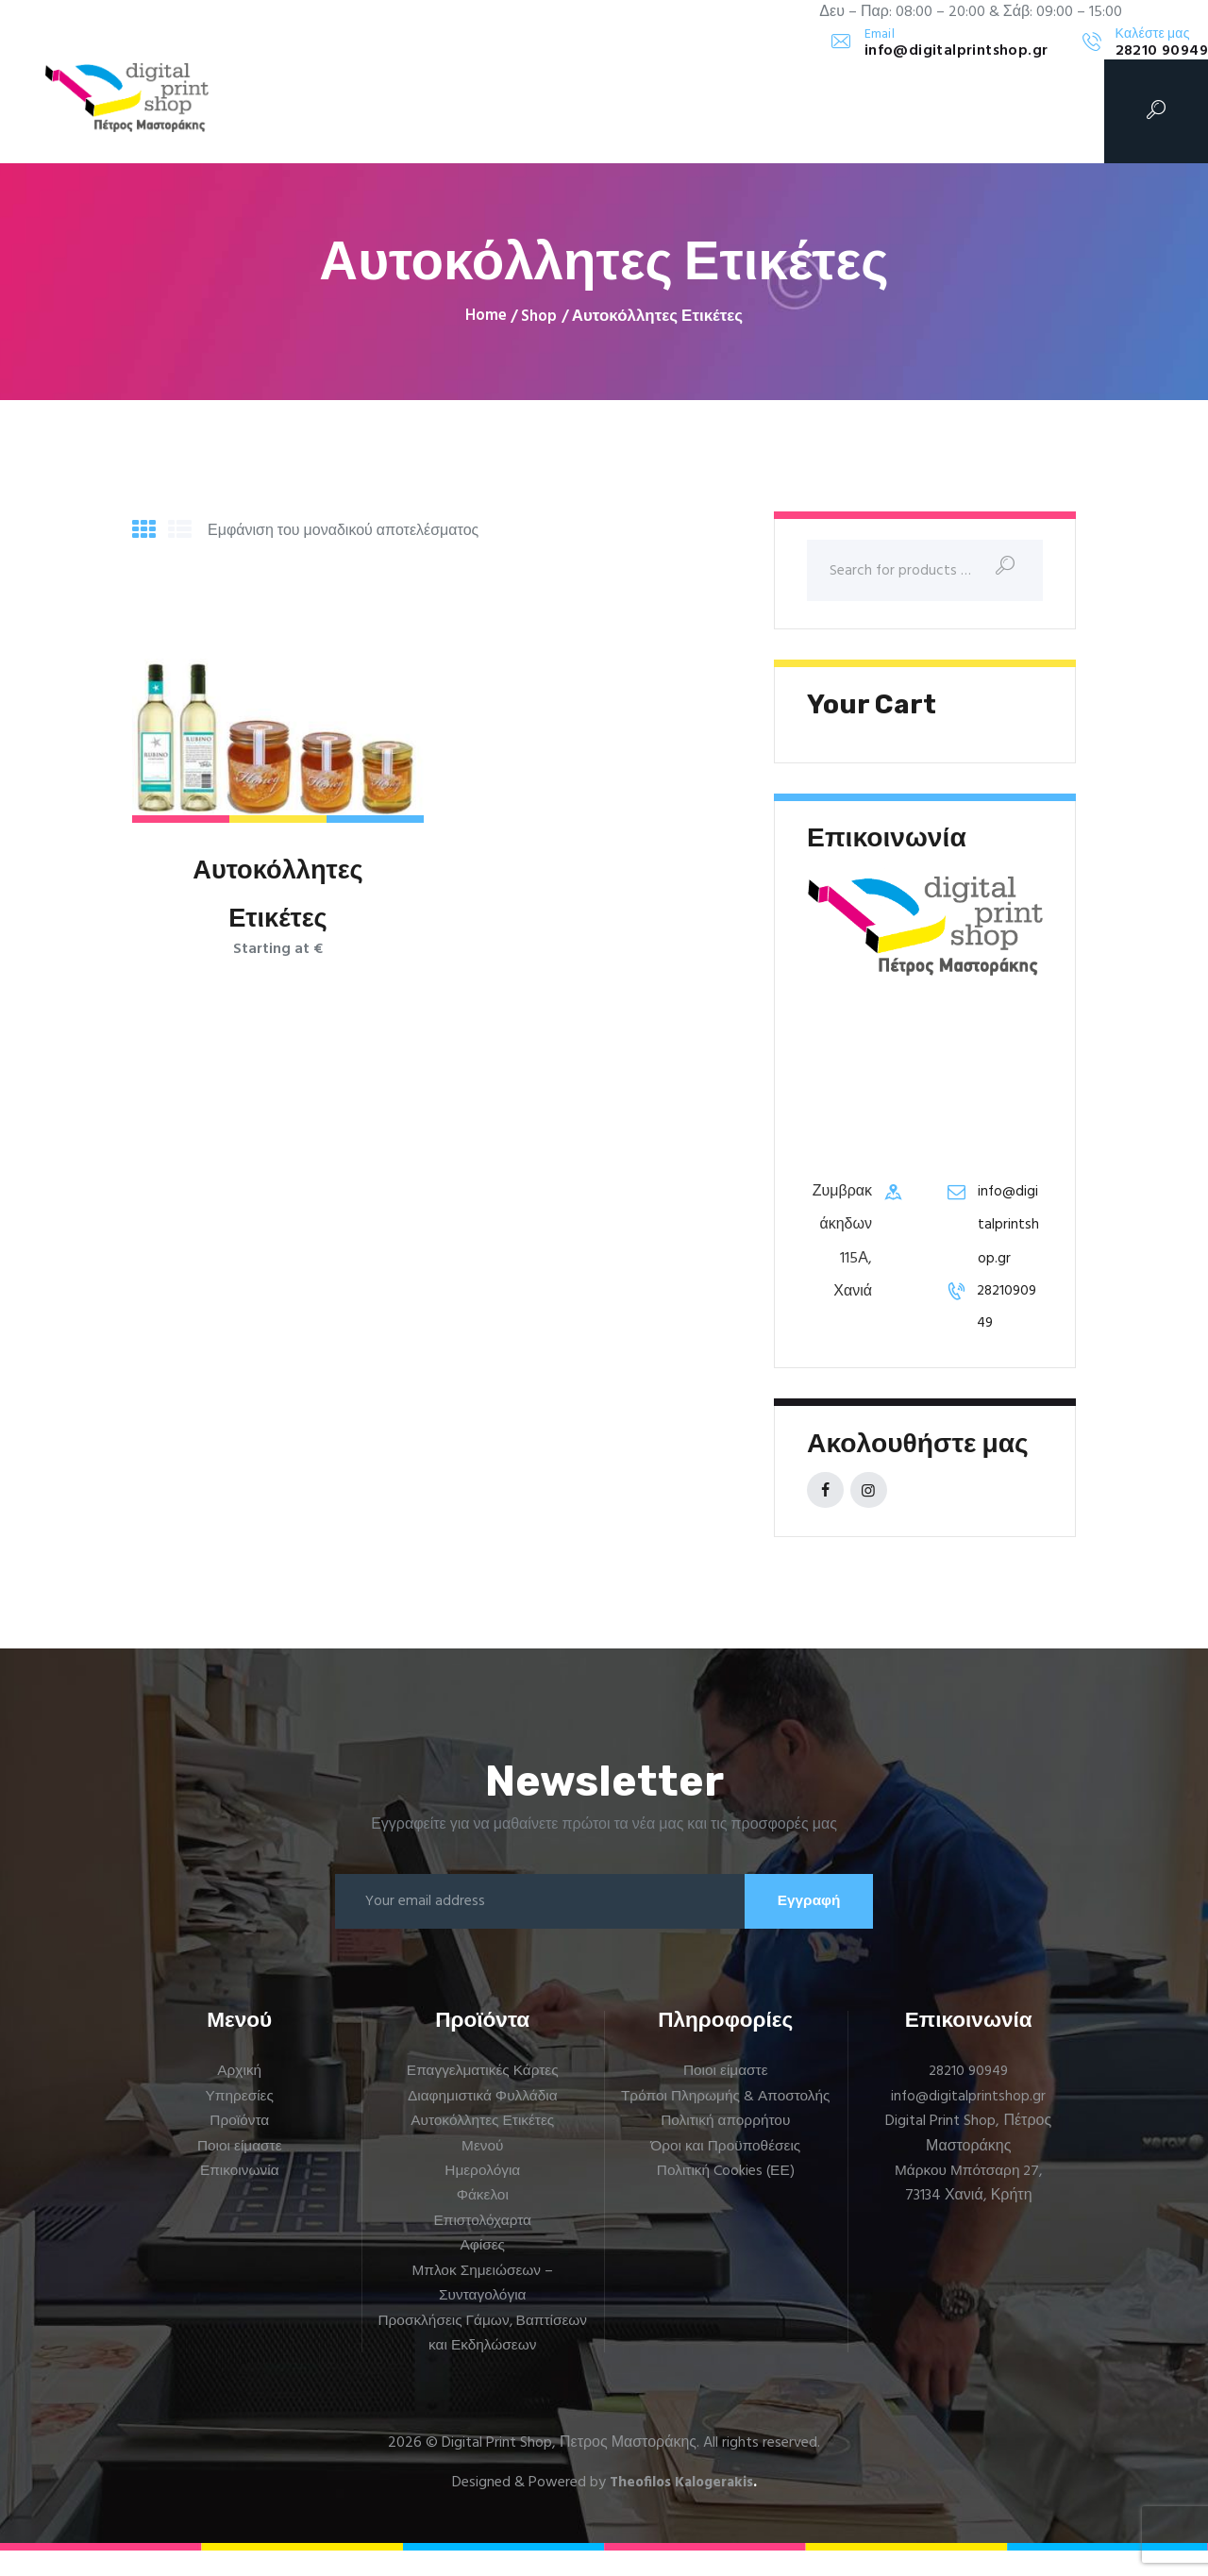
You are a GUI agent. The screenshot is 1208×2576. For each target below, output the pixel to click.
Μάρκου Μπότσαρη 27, (969, 2196)
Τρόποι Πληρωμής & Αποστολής (726, 2134)
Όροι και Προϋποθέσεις (725, 2196)
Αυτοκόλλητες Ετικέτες (278, 897)
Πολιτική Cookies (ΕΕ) (726, 2221)
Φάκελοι (483, 2221)
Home (486, 317)
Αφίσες (483, 2271)
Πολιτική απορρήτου (726, 2172)
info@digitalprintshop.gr (1009, 1228)
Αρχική (239, 2096)
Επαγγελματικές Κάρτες (483, 2096)
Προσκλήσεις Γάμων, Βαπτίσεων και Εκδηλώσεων (483, 2358)
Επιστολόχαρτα (483, 2246)
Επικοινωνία (239, 2196)
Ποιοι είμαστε (239, 2172)
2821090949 (1010, 1311)
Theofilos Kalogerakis (681, 2508)
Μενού (482, 2172)
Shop (539, 316)
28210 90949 (969, 2096)
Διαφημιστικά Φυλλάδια (483, 2122)
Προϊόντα (239, 2146)
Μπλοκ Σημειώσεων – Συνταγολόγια (483, 2308)
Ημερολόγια (483, 2196)
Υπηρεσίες (239, 2122)
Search (1020, 572)
